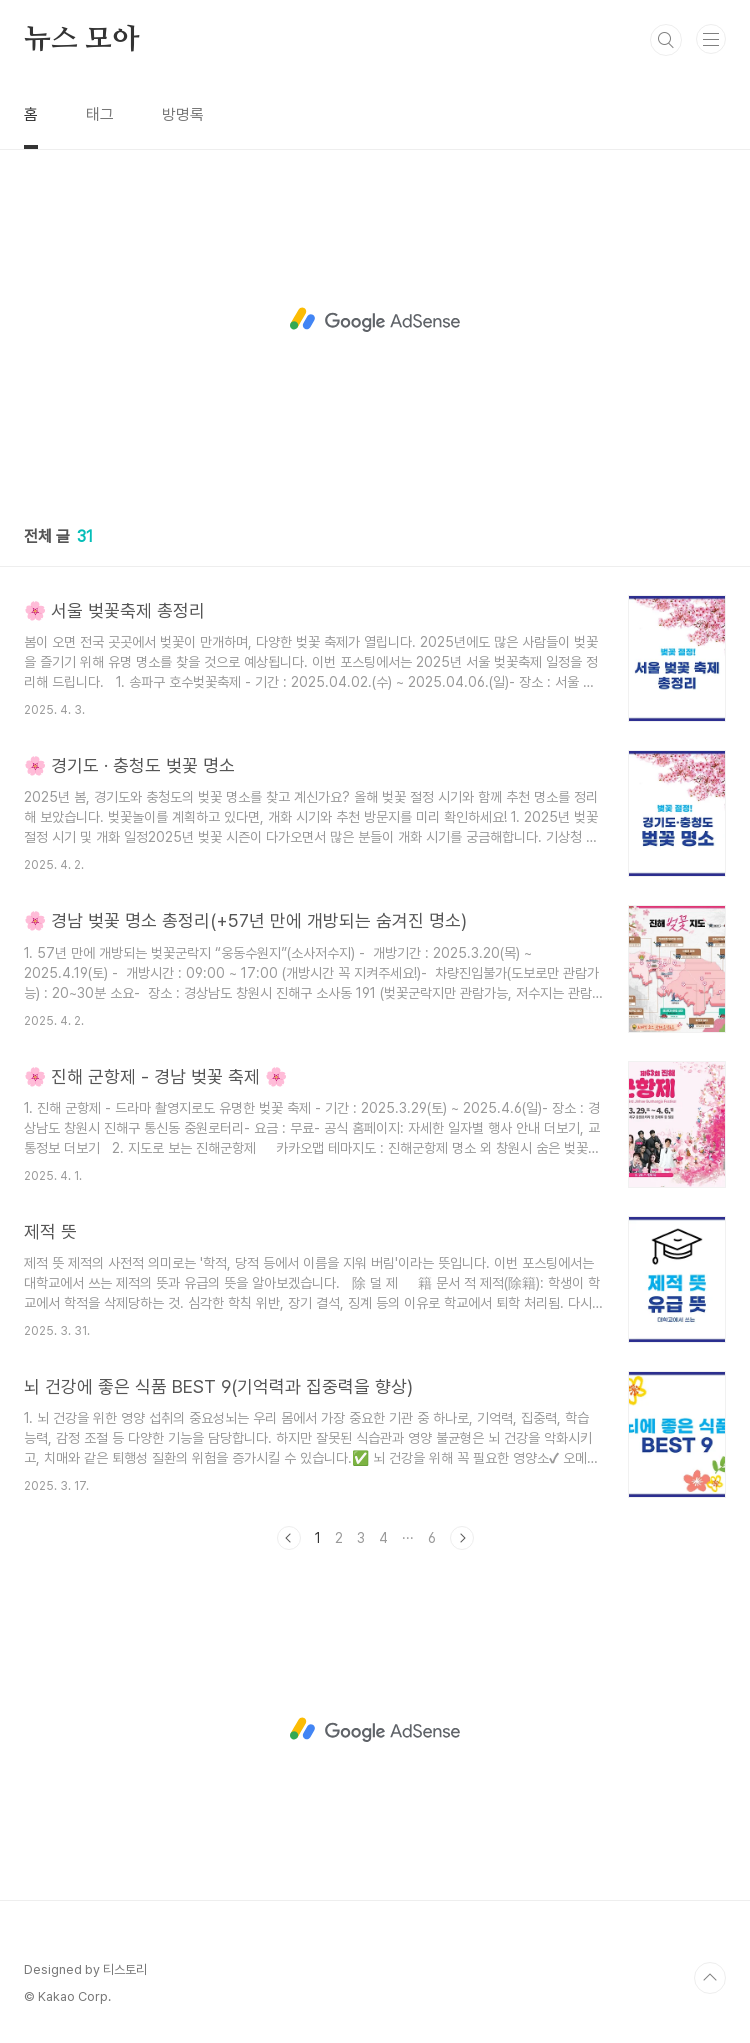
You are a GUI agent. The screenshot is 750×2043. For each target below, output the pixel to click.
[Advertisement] (375, 320)
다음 (462, 1538)
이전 (289, 1538)
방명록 (183, 114)
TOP (710, 1978)
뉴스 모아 (81, 40)
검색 (666, 40)
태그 (100, 114)
